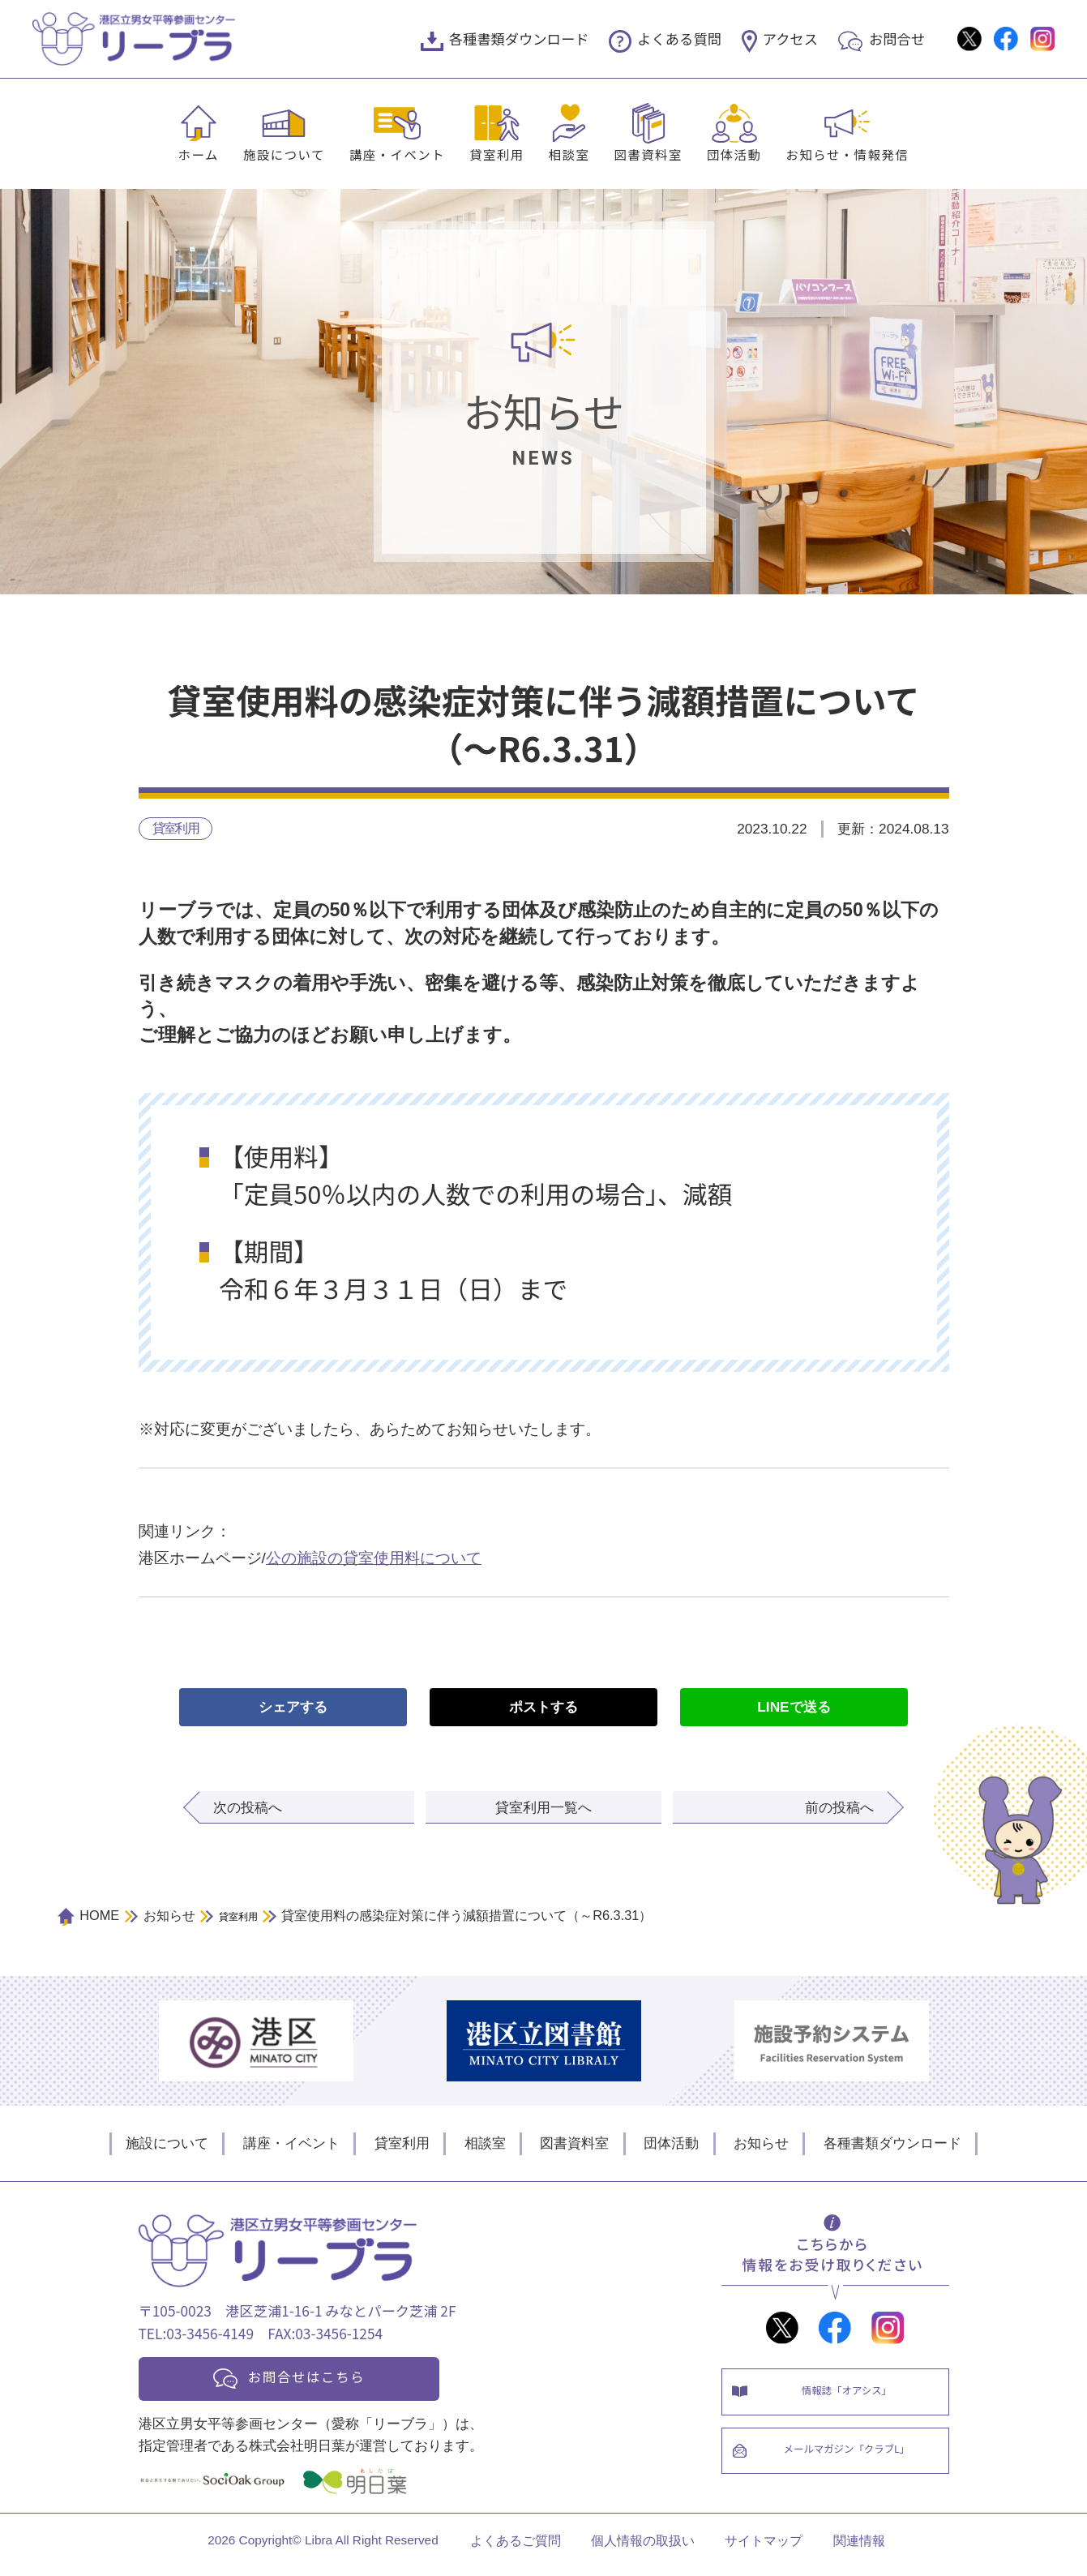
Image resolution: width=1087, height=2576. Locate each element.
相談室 (569, 154)
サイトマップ (763, 2548)
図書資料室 (648, 154)
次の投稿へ (247, 1809)
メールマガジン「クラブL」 (851, 2464)
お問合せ (897, 38)
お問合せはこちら (318, 2379)
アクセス (790, 38)
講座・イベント (397, 154)
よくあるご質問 (515, 2548)
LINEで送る (793, 1708)
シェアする (293, 1708)
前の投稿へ (839, 1809)
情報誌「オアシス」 (851, 2396)
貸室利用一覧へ (543, 1809)
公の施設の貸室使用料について (373, 1559)
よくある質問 (679, 38)
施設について (284, 154)
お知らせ (761, 2145)
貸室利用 (496, 154)
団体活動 (734, 154)
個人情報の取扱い (643, 2548)
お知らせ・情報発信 (847, 154)
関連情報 (859, 2548)
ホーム (198, 154)
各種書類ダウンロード (519, 38)
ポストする (543, 1708)
